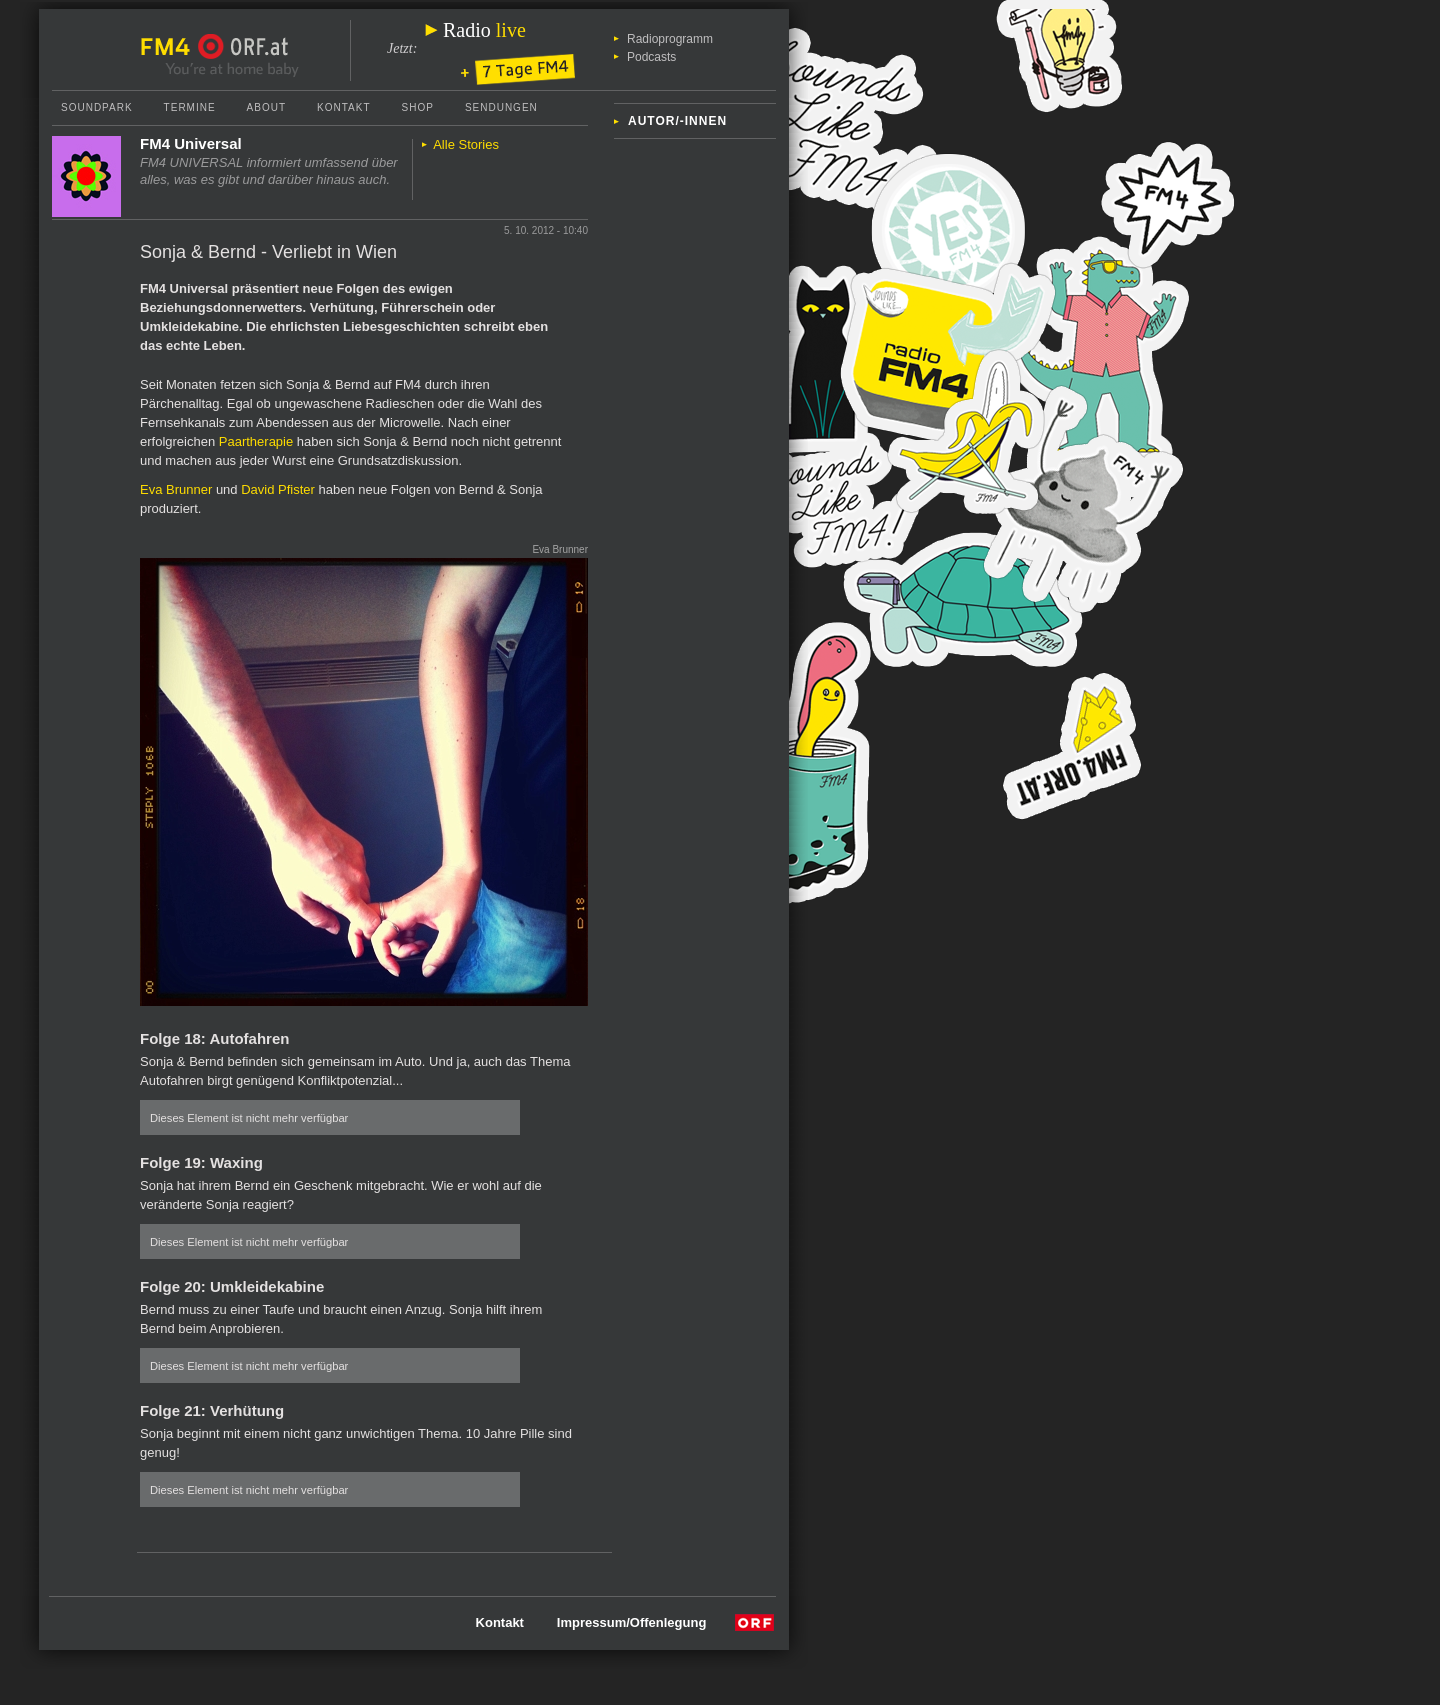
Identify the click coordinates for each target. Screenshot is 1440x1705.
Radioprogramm (670, 39)
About (266, 107)
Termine (190, 107)
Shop (418, 107)
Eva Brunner (176, 489)
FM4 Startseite (171, 47)
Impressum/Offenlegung (632, 1622)
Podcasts (651, 57)
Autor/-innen (677, 121)
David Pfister (278, 489)
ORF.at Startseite (243, 47)
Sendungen (501, 107)
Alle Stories (466, 144)
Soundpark (97, 107)
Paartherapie (256, 441)
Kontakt (343, 107)
